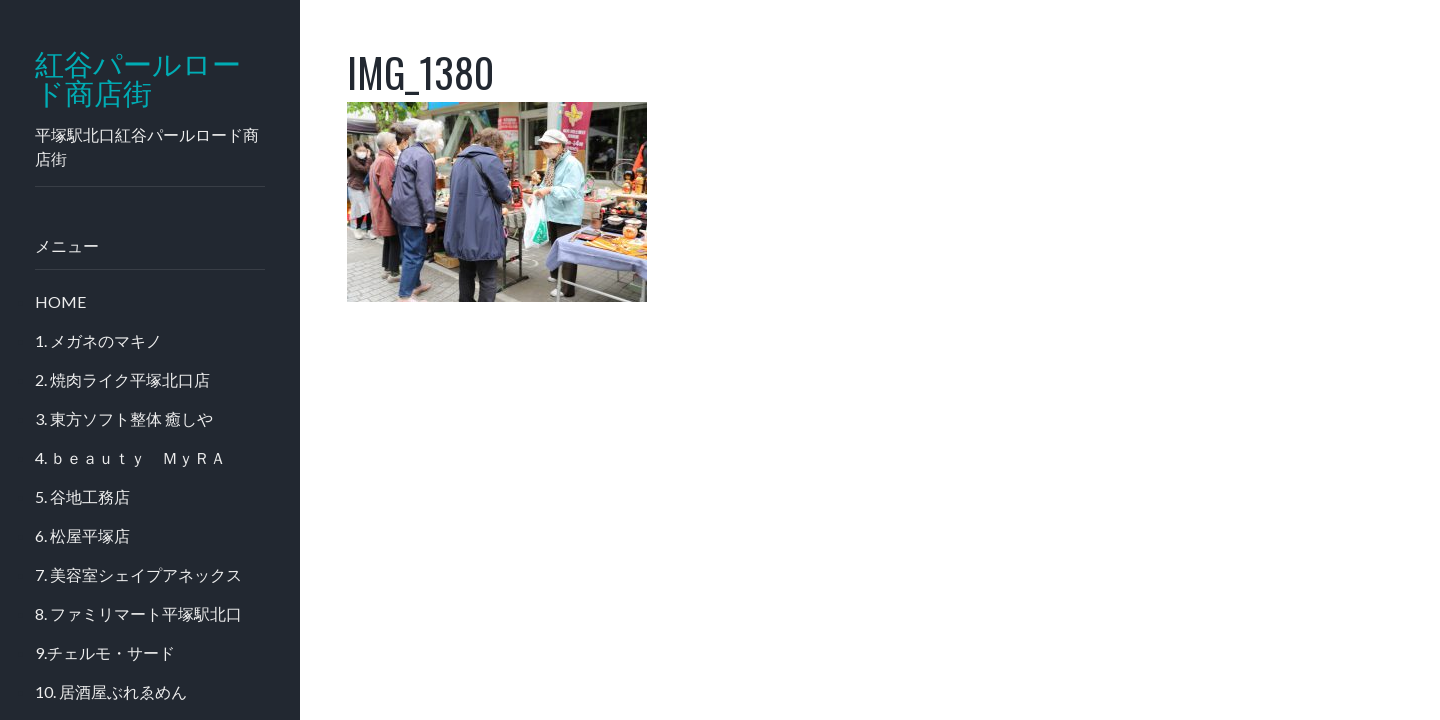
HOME (60, 301)
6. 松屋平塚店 (82, 535)
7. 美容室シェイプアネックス (138, 574)
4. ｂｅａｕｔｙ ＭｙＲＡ (130, 457)
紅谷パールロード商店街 (138, 79)
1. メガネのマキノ (98, 340)
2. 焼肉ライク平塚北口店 (122, 379)
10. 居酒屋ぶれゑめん (111, 691)
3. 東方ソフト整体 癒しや (124, 418)
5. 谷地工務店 (82, 496)
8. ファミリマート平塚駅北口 (138, 613)
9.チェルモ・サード (105, 652)
